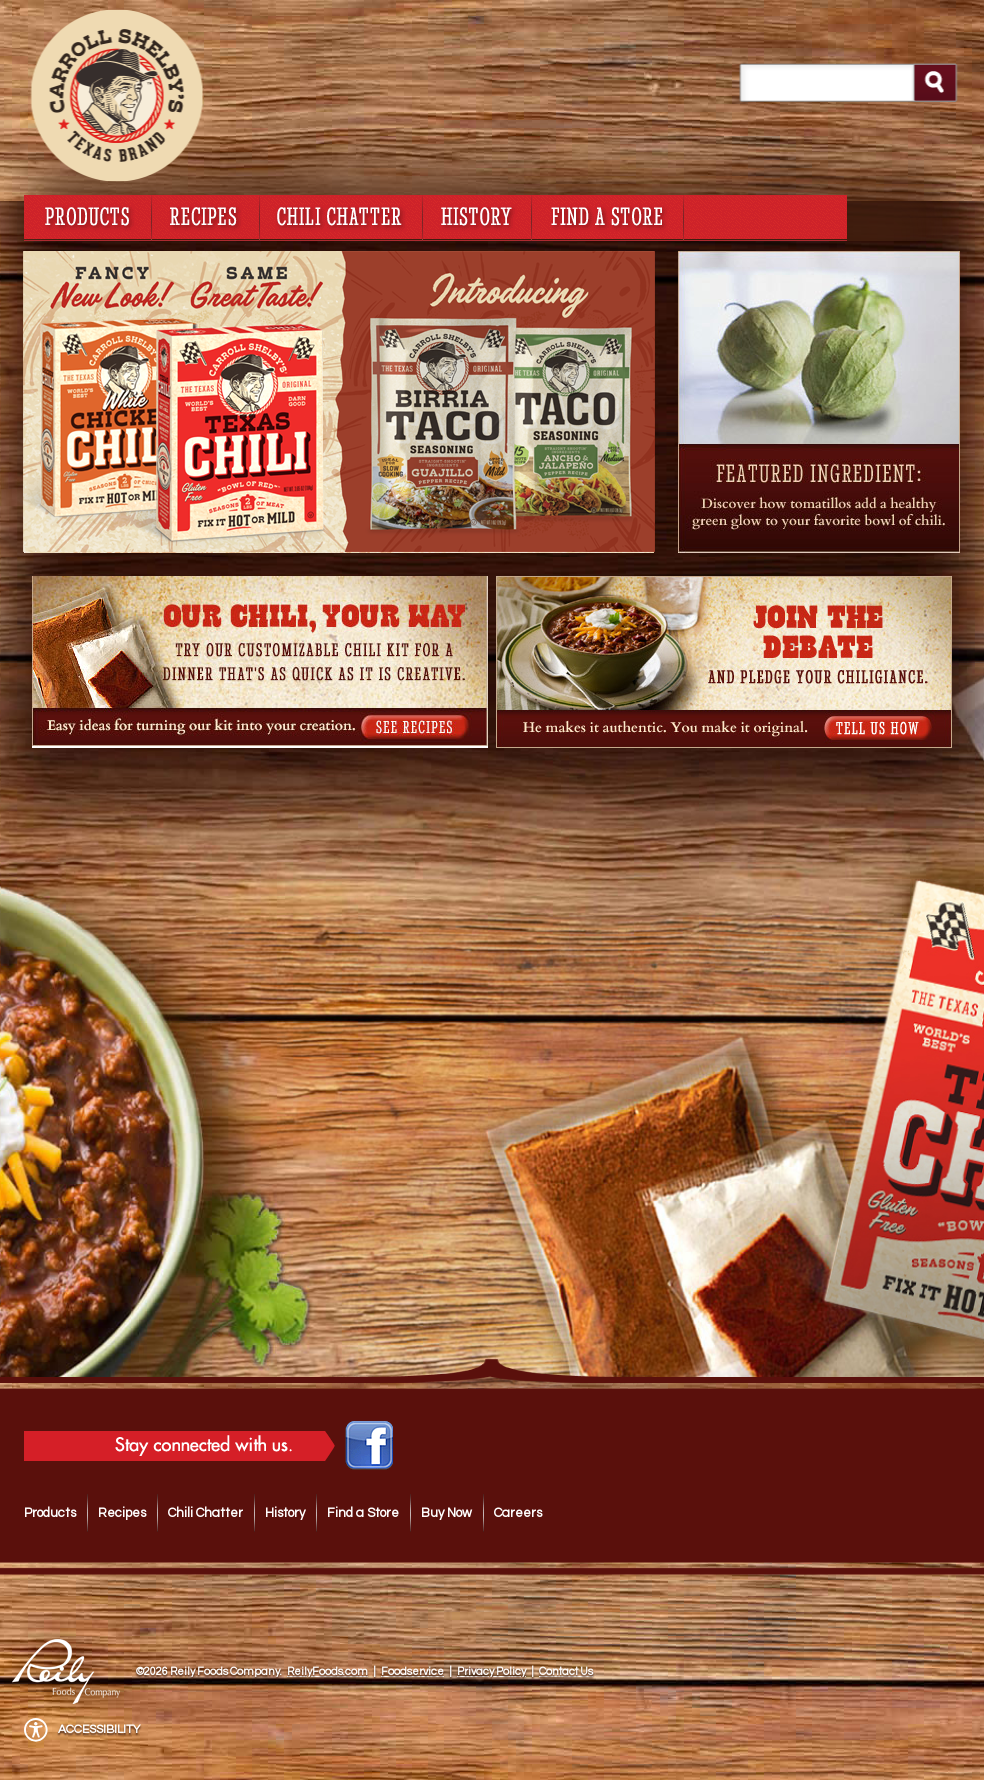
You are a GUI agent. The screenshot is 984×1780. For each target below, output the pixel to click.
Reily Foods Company (69, 1654)
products (87, 215)
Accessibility (99, 1729)
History (285, 1513)
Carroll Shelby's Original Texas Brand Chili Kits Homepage (174, 95)
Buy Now (446, 1513)
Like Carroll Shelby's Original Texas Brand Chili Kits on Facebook (369, 1446)
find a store (607, 215)
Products (50, 1513)
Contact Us (566, 1671)
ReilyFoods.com (327, 1671)
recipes (205, 215)
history (477, 215)
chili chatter (341, 215)
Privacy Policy (491, 1671)
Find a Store (363, 1513)
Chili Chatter (205, 1513)
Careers (518, 1513)
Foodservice (412, 1671)
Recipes (122, 1513)
